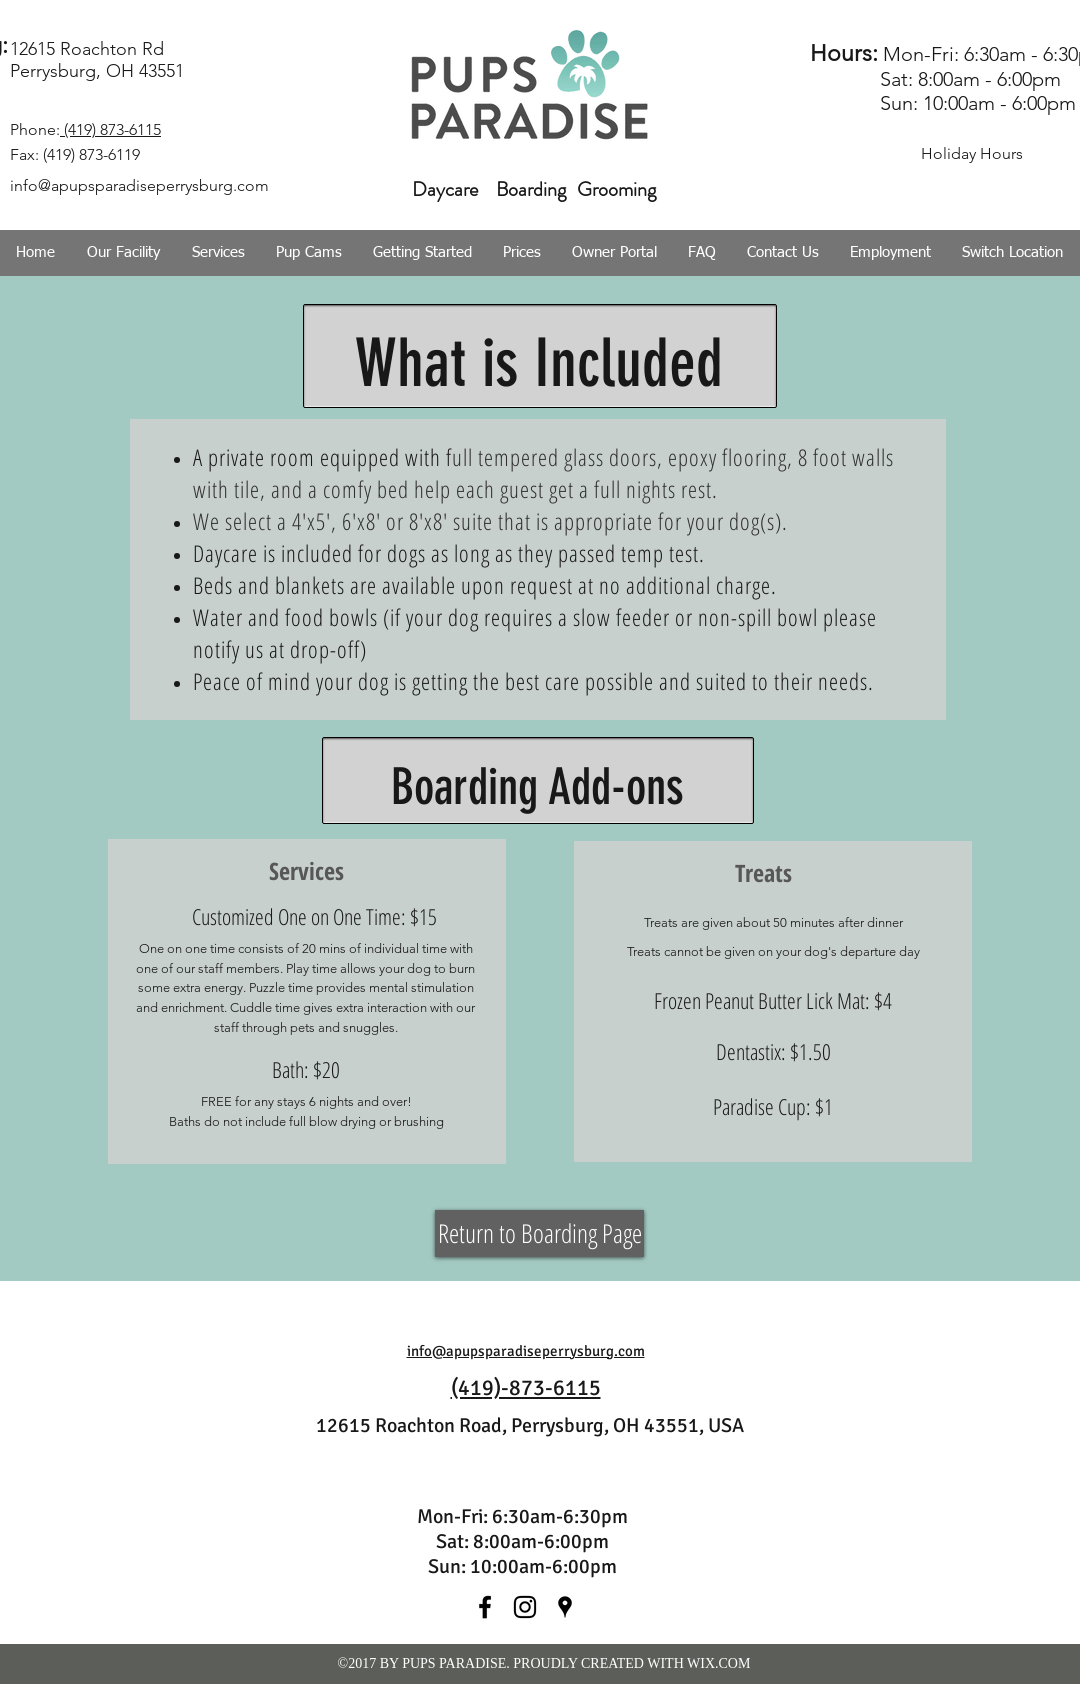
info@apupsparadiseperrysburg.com (526, 1351)
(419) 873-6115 (110, 129)
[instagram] (525, 1607)
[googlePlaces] (565, 1607)
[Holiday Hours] (971, 154)
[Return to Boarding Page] (539, 1233)
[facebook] (485, 1607)
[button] (218, 253)
